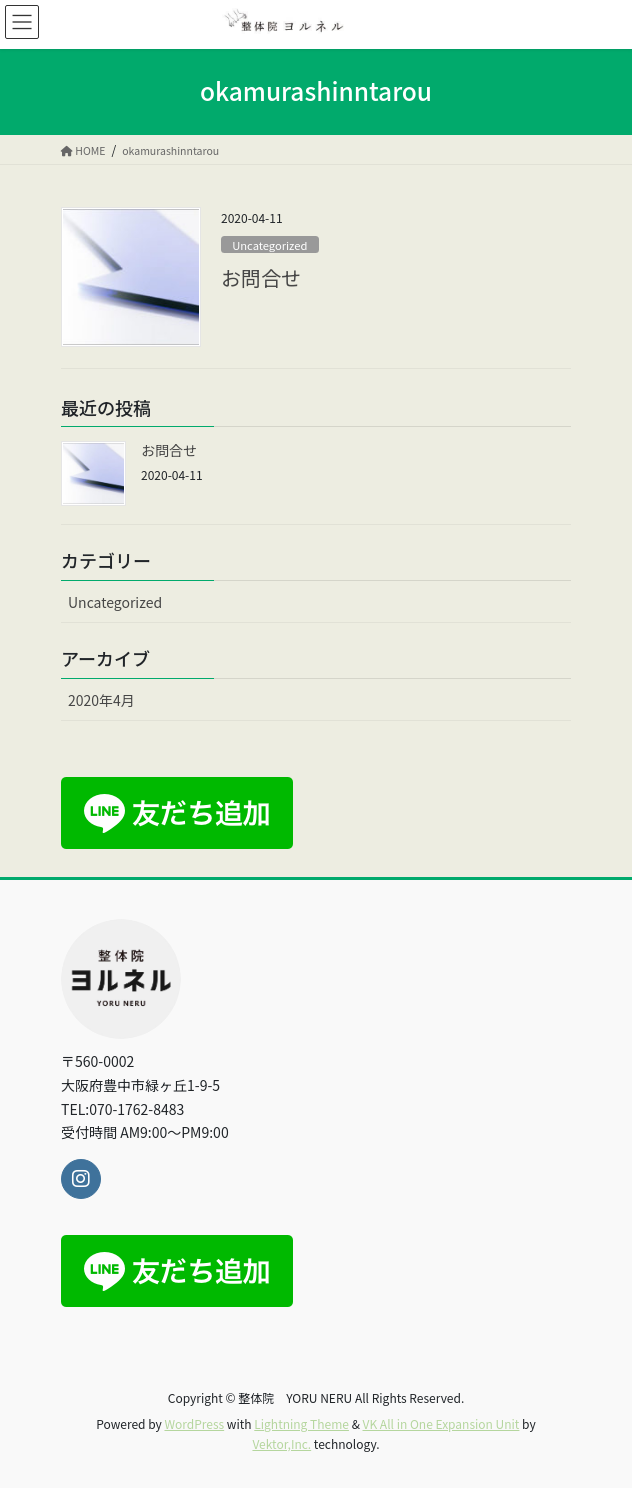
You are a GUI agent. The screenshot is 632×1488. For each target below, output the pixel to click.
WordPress (194, 1423)
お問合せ (261, 277)
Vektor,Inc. (281, 1443)
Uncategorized (269, 245)
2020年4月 (101, 700)
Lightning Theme (301, 1423)
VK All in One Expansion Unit (441, 1423)
